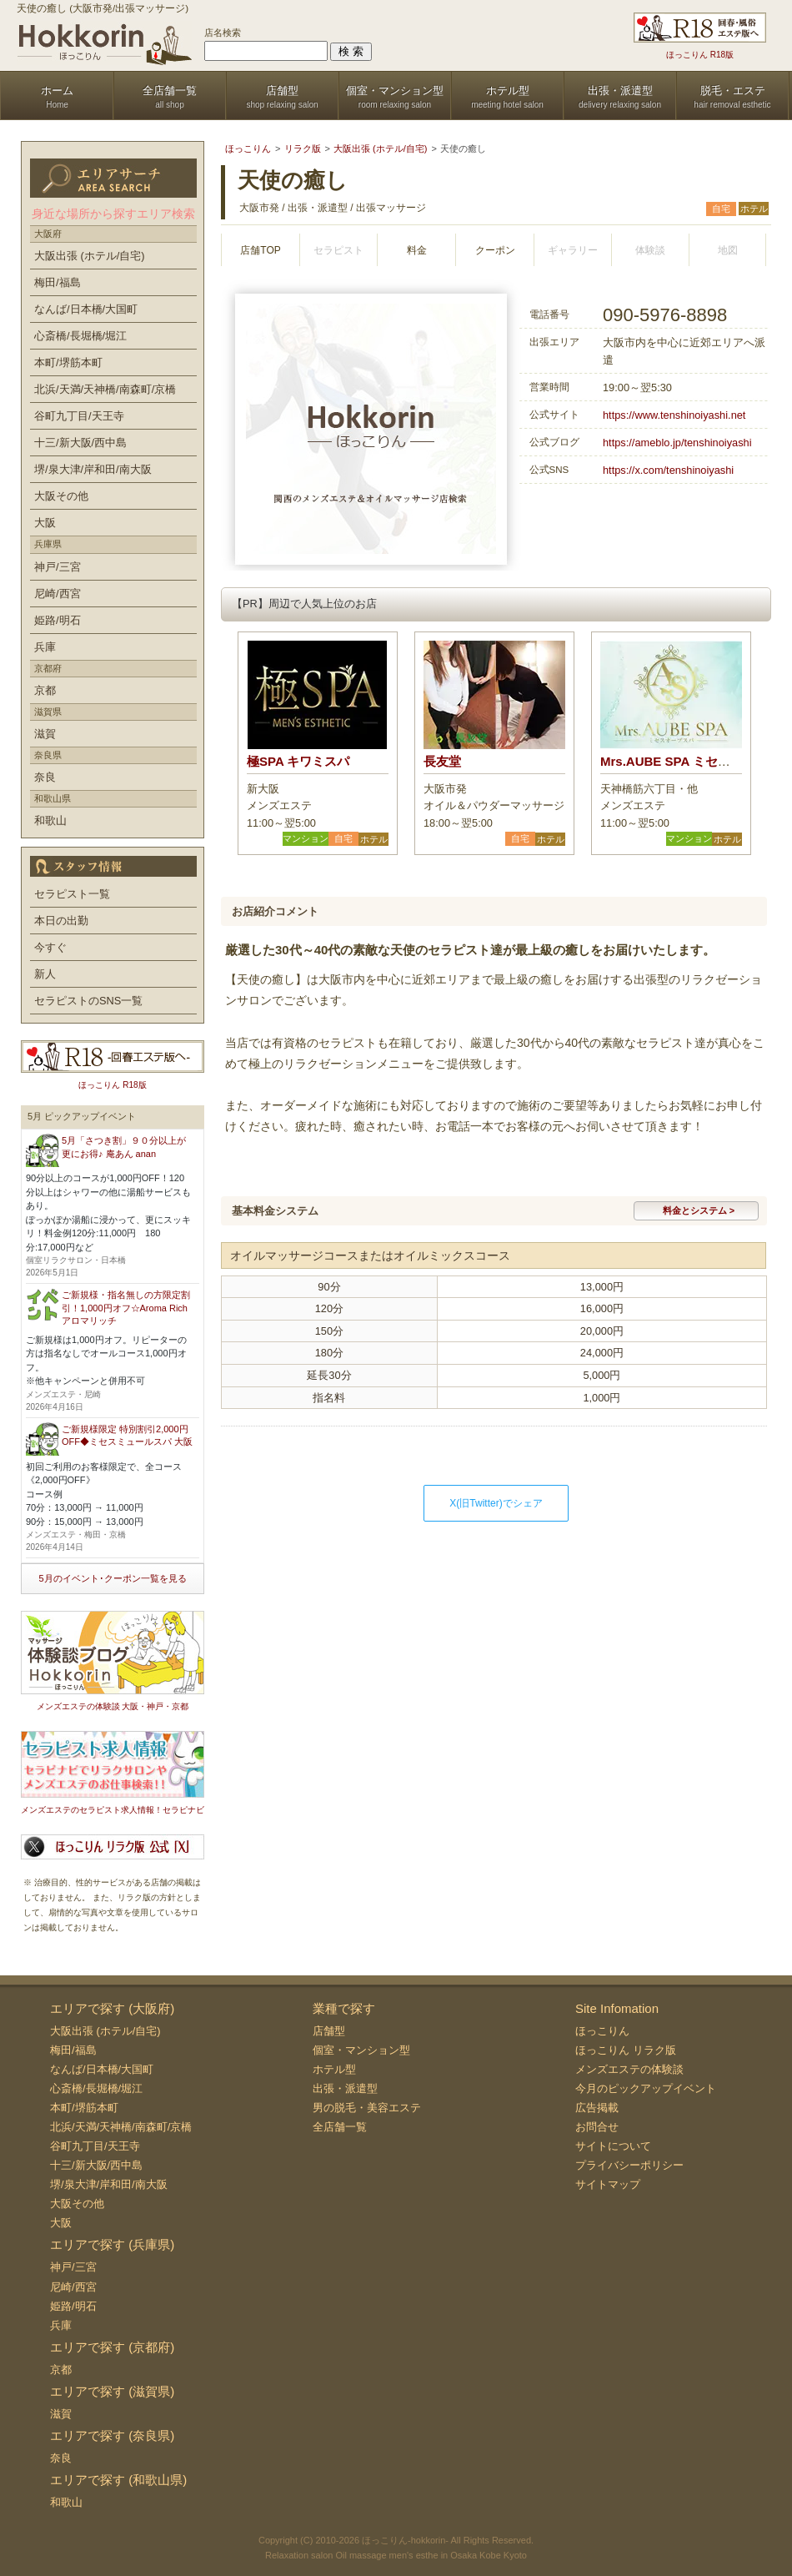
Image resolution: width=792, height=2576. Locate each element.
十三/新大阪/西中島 (80, 442)
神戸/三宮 (57, 567)
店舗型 (329, 2031)
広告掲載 (597, 2107)
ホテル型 (334, 2069)
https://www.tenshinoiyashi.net (674, 415)
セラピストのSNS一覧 (88, 1000)
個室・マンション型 (361, 2050)
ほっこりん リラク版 (625, 2050)
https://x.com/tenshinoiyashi (668, 470)
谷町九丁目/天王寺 (79, 416)
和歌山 (50, 820)
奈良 (45, 777)
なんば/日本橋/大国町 (86, 309)
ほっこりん (602, 2031)
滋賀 (45, 733)
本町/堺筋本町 (68, 362)
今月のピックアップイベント (645, 2088)
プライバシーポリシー (629, 2165)
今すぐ (50, 947)
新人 (45, 974)
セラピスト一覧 (72, 894)
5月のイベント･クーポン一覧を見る (112, 1578)
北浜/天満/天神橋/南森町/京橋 (105, 389)
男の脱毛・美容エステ (367, 2107)
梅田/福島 (57, 282)
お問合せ (597, 2127)
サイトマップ (607, 2184)
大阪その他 (61, 496)
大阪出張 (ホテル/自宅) (89, 255)
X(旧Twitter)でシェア (495, 1503)
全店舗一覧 (340, 2127)
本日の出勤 (61, 920)
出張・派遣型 (345, 2088)
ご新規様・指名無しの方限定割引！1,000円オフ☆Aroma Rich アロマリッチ (126, 1308)
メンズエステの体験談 (629, 2069)
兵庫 (45, 647)
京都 (45, 690)
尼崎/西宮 (57, 593)
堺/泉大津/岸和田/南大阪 (93, 469)
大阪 (45, 522)
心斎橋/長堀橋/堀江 (80, 336)
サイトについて (613, 2146)
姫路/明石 (57, 620)
